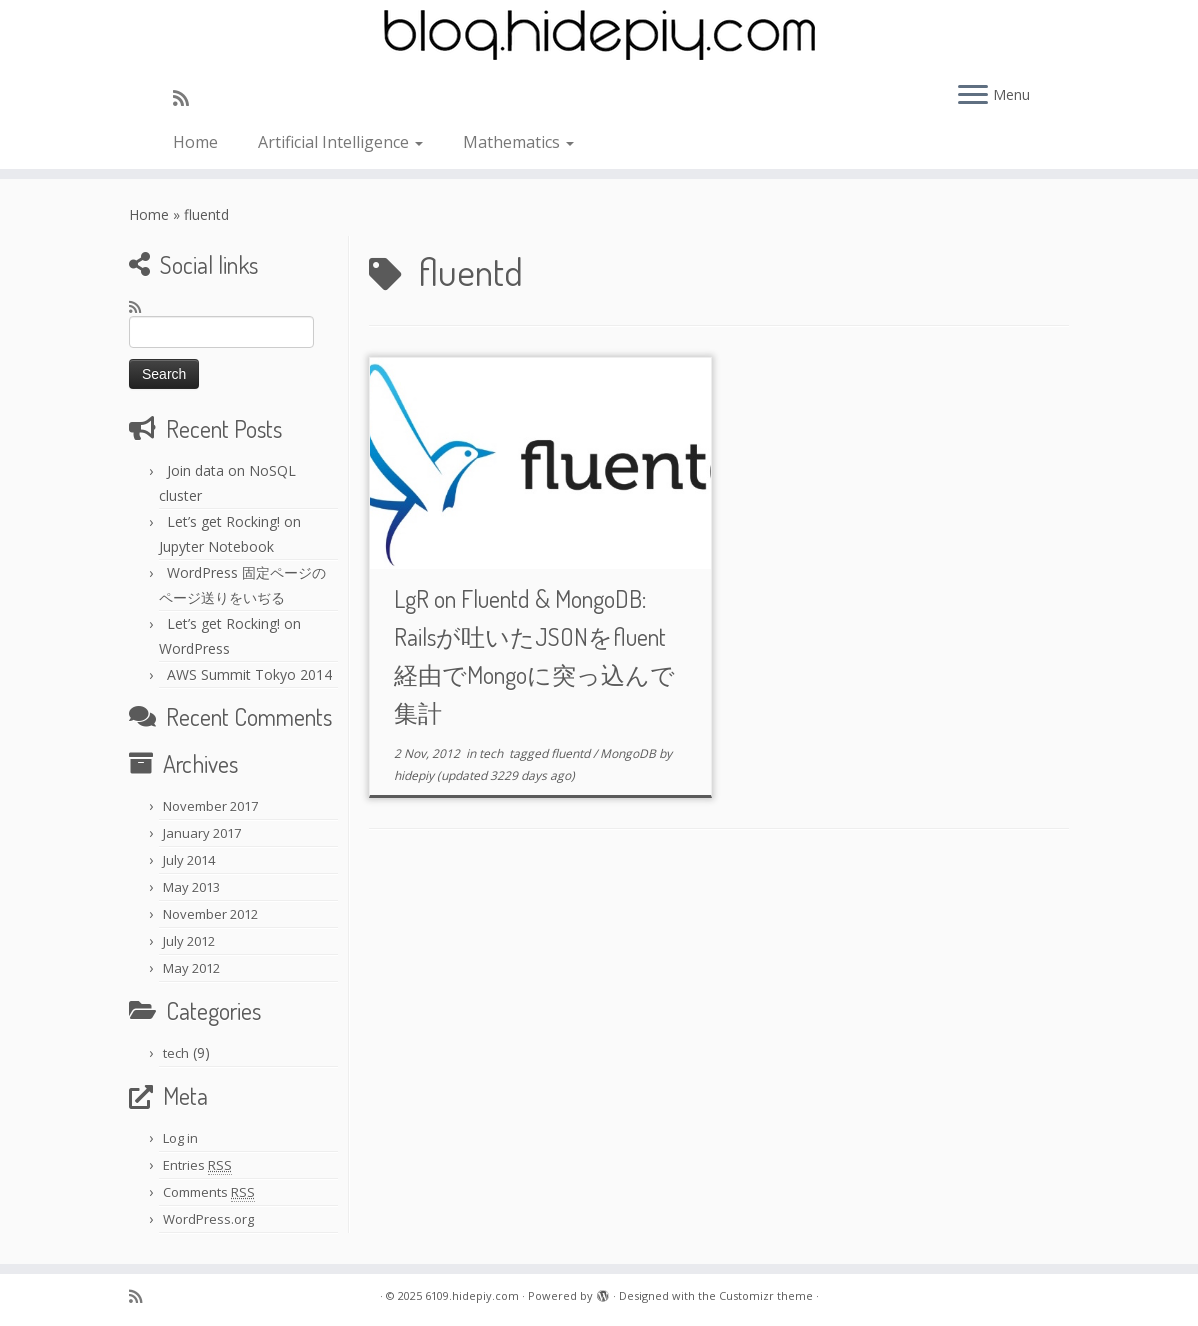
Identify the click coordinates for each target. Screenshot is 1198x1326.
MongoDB (629, 753)
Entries (197, 1165)
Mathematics (518, 142)
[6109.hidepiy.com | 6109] (599, 35)
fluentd (572, 753)
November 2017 (210, 806)
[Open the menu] (973, 96)
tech (176, 1053)
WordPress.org (208, 1219)
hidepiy (414, 775)
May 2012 (191, 968)
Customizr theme (766, 1295)
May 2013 (191, 887)
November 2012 (210, 914)
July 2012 (189, 941)
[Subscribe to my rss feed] (187, 98)
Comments (209, 1192)
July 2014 (189, 860)
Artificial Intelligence (340, 142)
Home (195, 142)
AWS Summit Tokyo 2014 (249, 674)
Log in (180, 1138)
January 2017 (202, 833)
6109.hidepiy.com (472, 1295)
